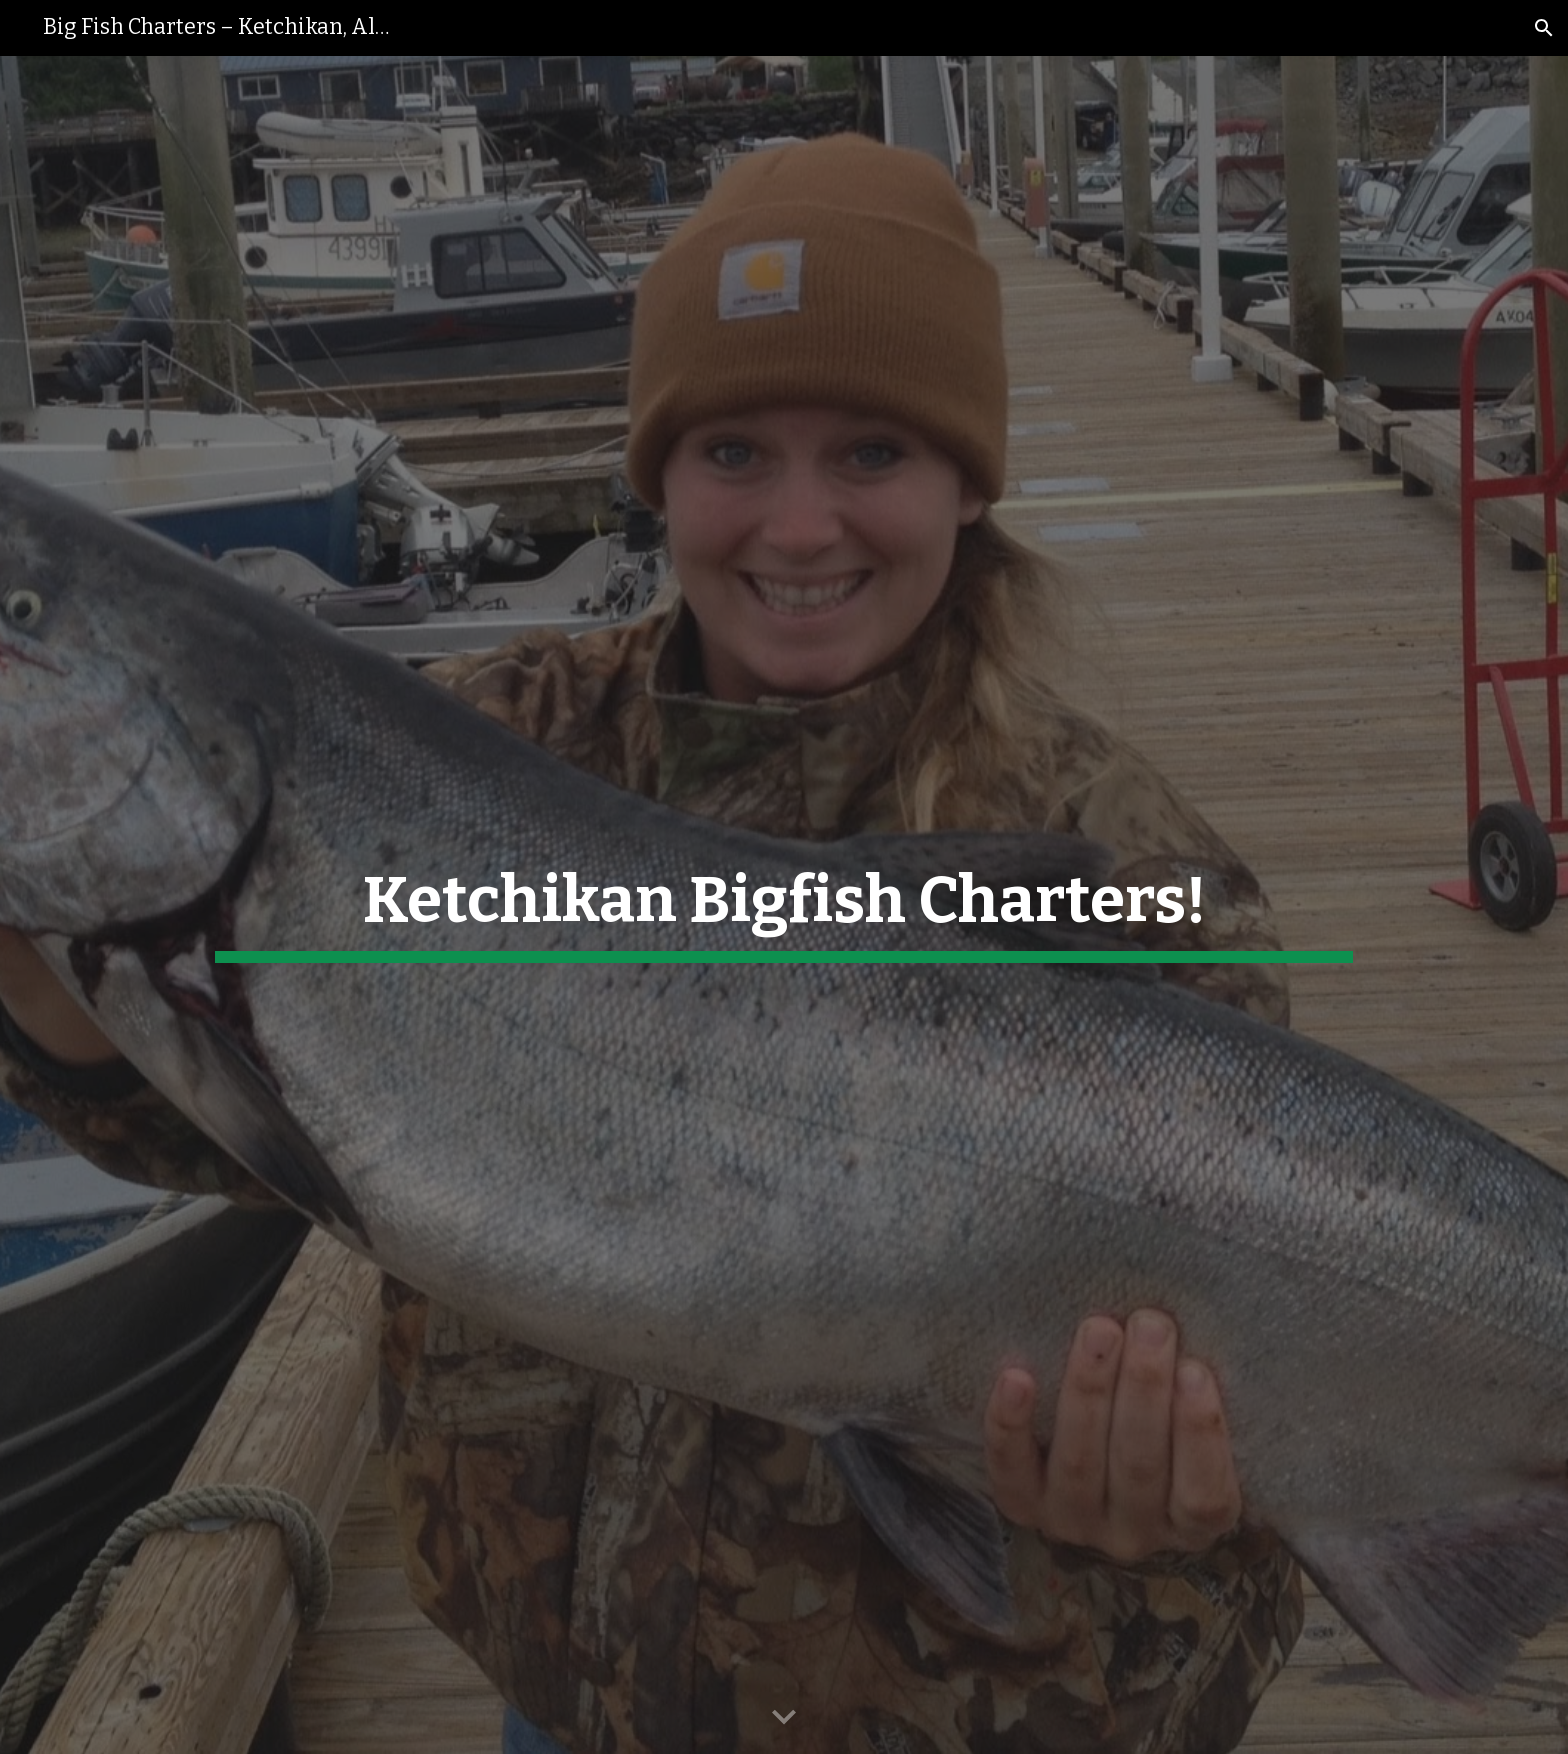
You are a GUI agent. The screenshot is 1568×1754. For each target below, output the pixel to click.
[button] (1544, 28)
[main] (784, 905)
